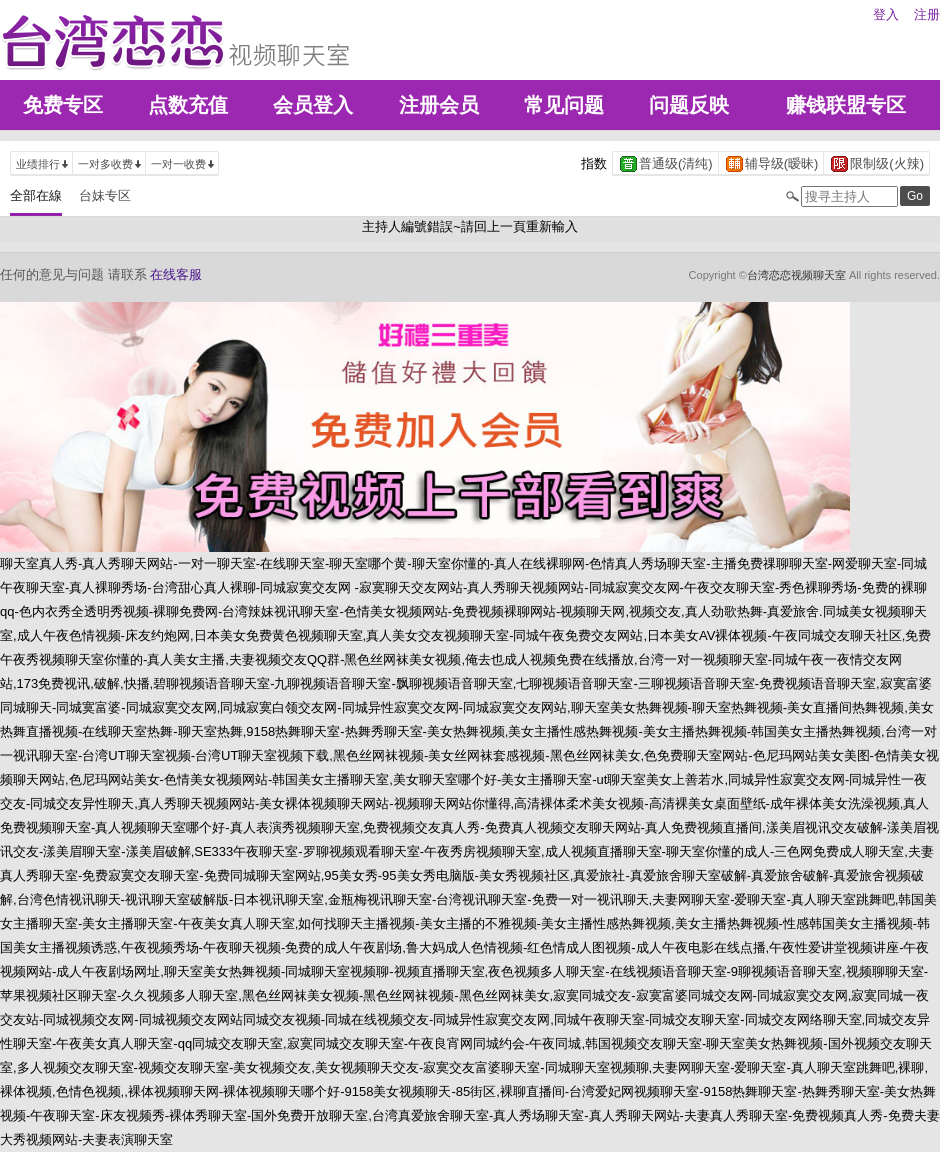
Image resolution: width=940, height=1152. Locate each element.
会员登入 (313, 105)
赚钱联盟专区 (846, 105)
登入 (886, 14)
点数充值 (188, 105)
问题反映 (689, 105)
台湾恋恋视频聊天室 (796, 275)
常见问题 (564, 105)
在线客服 (176, 274)
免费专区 (63, 105)
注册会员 (439, 105)
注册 (927, 14)
